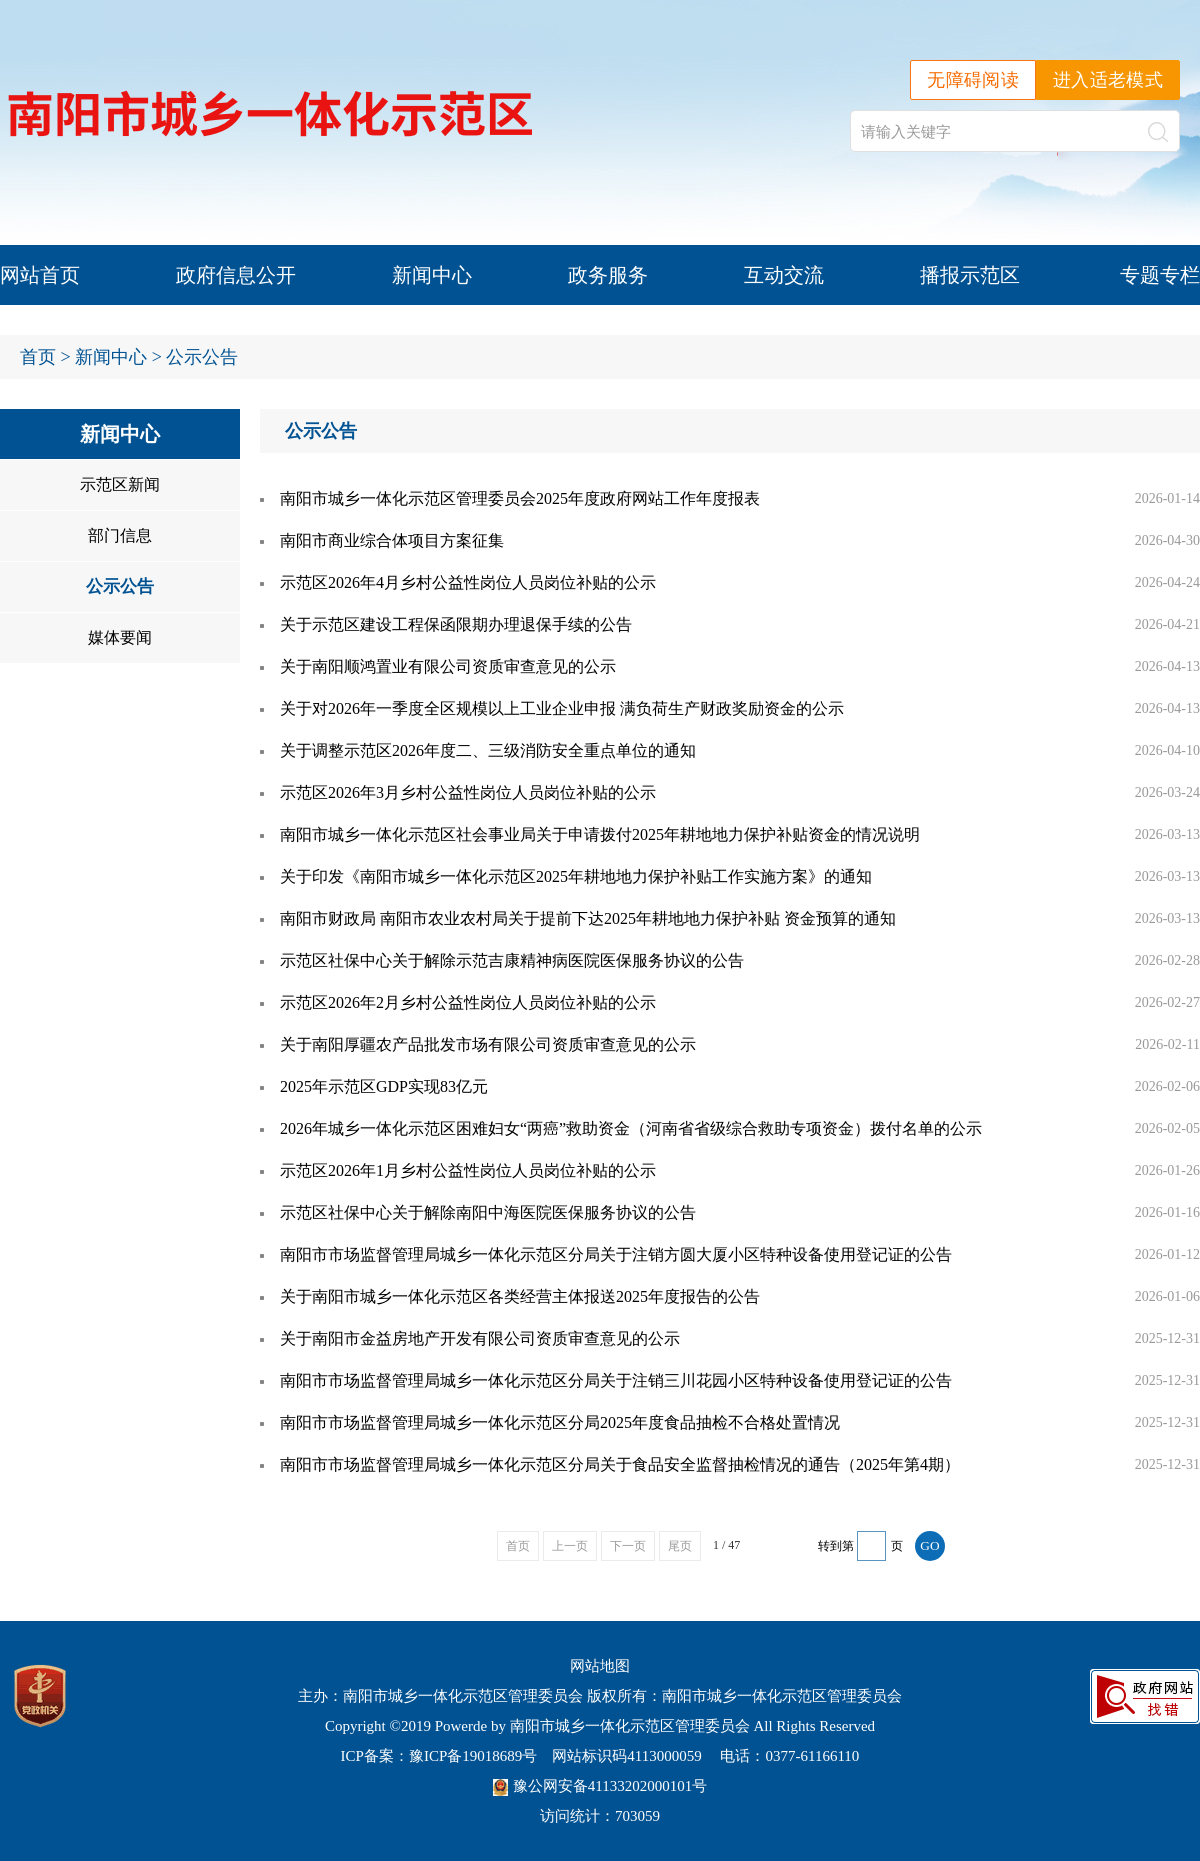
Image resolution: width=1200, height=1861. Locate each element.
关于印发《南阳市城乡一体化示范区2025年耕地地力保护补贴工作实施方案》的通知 (576, 876)
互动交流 (784, 275)
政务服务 (608, 275)
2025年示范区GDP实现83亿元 (384, 1086)
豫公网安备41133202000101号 (600, 1786)
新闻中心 (432, 275)
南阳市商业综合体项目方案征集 (392, 540)
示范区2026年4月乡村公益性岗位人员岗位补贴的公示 (468, 582)
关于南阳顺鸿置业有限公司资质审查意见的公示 (448, 666)
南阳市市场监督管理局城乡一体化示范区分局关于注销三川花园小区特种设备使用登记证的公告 (616, 1380)
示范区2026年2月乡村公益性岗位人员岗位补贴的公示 (468, 1002)
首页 (38, 357)
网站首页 (40, 275)
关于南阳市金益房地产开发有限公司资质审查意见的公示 (480, 1338)
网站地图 (600, 1666)
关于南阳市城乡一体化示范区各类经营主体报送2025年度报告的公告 (520, 1296)
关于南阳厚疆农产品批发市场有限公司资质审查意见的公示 (488, 1044)
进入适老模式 (1108, 80)
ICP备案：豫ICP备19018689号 (439, 1756)
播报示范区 (970, 275)
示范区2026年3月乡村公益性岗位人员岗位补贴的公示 (468, 792)
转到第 (836, 1546)
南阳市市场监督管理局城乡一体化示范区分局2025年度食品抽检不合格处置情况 (560, 1422)
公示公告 (120, 586)
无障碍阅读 (973, 80)
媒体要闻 (120, 637)
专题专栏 (1160, 275)
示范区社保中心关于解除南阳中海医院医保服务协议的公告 (488, 1212)
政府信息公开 (236, 275)
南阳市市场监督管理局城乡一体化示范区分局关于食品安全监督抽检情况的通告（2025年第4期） (620, 1464)
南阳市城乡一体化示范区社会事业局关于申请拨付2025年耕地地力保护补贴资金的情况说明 (600, 834)
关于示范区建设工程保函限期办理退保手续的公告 (456, 624)
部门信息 (120, 535)
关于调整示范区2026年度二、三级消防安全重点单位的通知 (488, 750)
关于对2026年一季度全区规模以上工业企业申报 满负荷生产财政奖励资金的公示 (562, 708)
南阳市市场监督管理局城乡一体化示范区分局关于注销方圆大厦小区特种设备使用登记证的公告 (616, 1254)
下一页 (628, 1546)
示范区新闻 (120, 484)
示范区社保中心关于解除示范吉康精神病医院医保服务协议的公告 (512, 960)
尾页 (680, 1546)
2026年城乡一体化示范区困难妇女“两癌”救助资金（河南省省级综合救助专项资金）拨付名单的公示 (631, 1128)
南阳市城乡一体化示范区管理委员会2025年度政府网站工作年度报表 (520, 498)
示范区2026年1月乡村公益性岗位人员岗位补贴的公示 (468, 1170)
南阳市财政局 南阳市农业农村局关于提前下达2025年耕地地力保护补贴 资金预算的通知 (588, 918)
